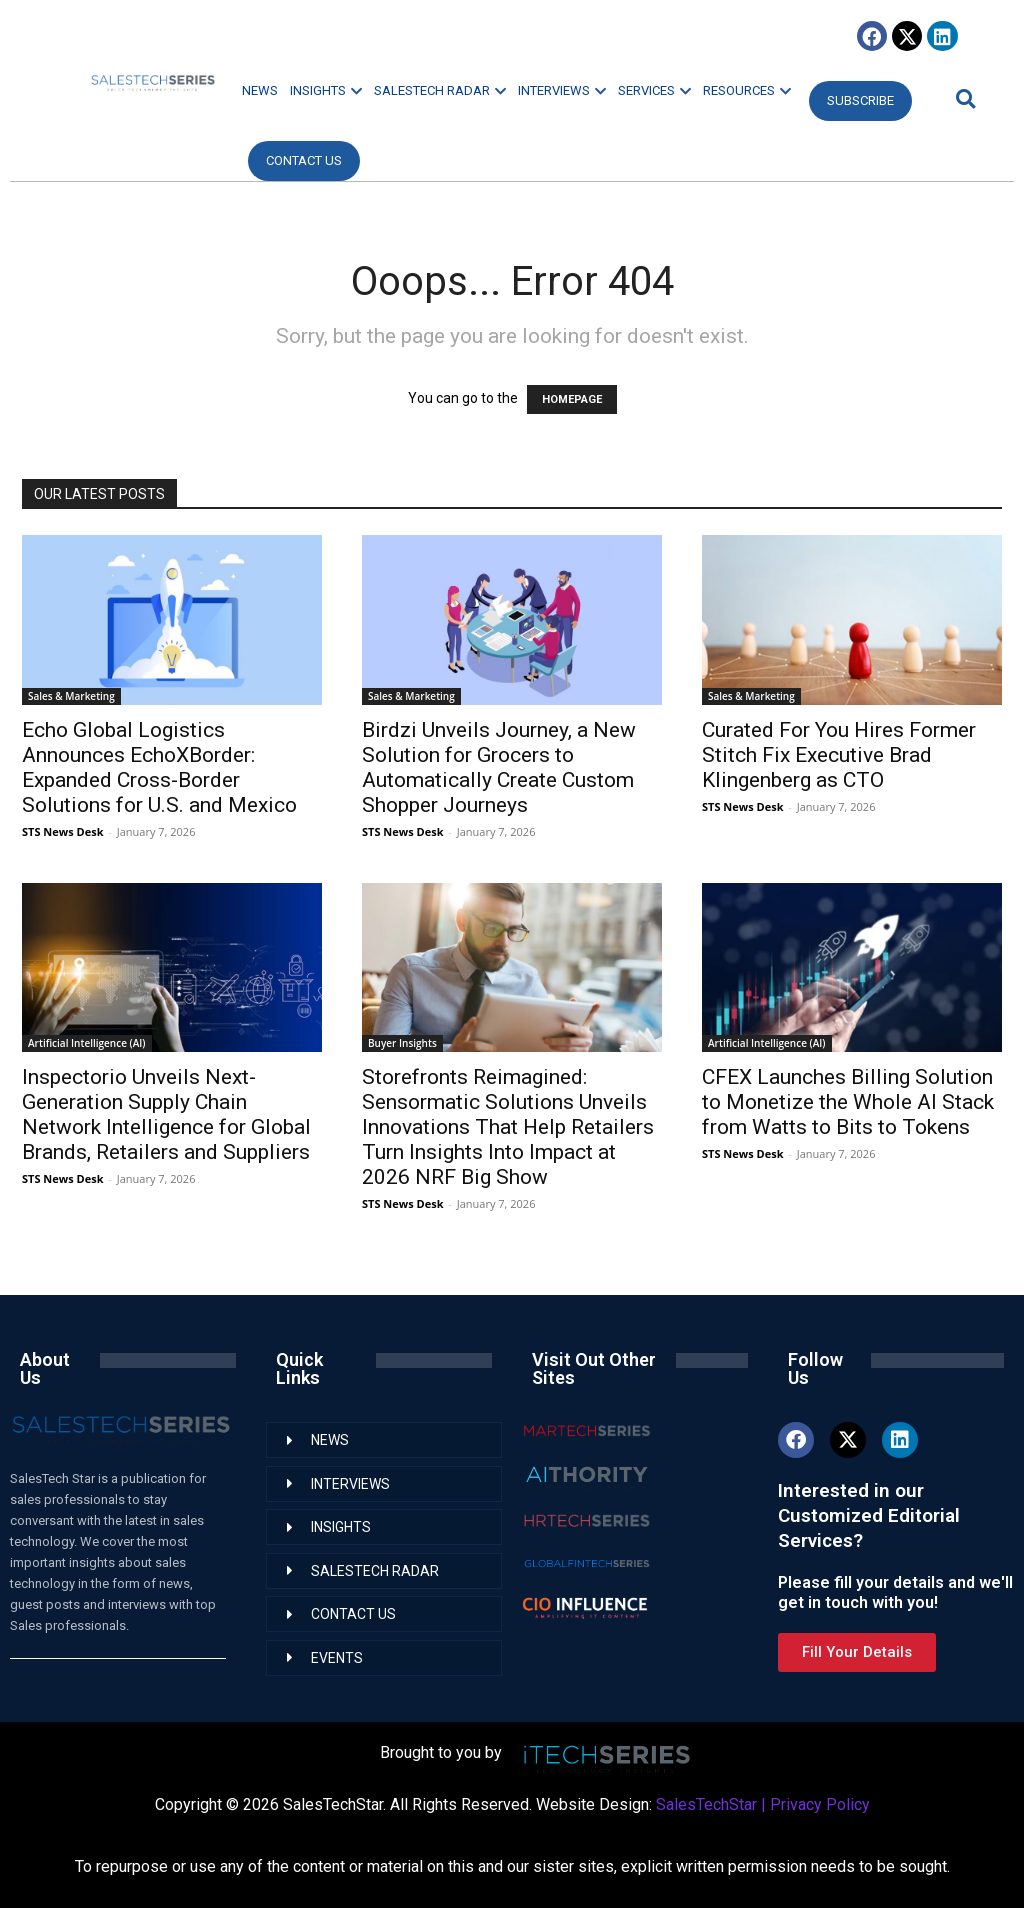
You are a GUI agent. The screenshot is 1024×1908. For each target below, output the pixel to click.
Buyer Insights (402, 1043)
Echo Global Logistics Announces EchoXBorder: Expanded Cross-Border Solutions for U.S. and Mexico (159, 767)
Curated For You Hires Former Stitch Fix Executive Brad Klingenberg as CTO (839, 755)
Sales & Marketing (71, 696)
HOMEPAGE (572, 399)
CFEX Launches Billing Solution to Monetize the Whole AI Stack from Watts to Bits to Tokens (848, 1102)
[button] (963, 98)
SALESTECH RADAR (440, 90)
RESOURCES (747, 90)
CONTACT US (304, 160)
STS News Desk (62, 831)
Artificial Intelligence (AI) (87, 1043)
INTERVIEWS (562, 90)
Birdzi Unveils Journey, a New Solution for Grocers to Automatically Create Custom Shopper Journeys (499, 767)
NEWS (260, 90)
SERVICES (654, 90)
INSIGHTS (326, 90)
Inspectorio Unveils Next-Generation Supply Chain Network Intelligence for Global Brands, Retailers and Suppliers (166, 1114)
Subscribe (860, 100)
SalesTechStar (706, 1804)
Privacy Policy (820, 1804)
